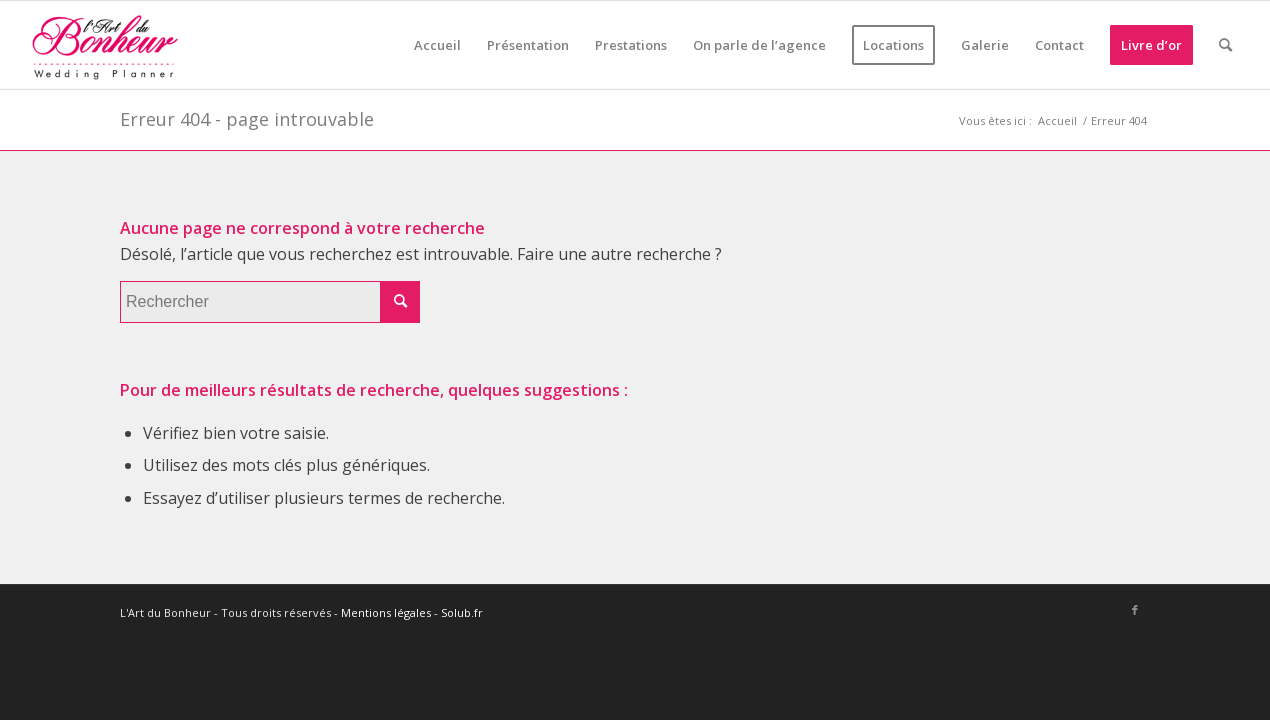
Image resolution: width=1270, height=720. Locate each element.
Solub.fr (462, 612)
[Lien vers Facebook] (1135, 610)
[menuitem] (437, 45)
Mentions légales (386, 612)
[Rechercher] (1225, 45)
